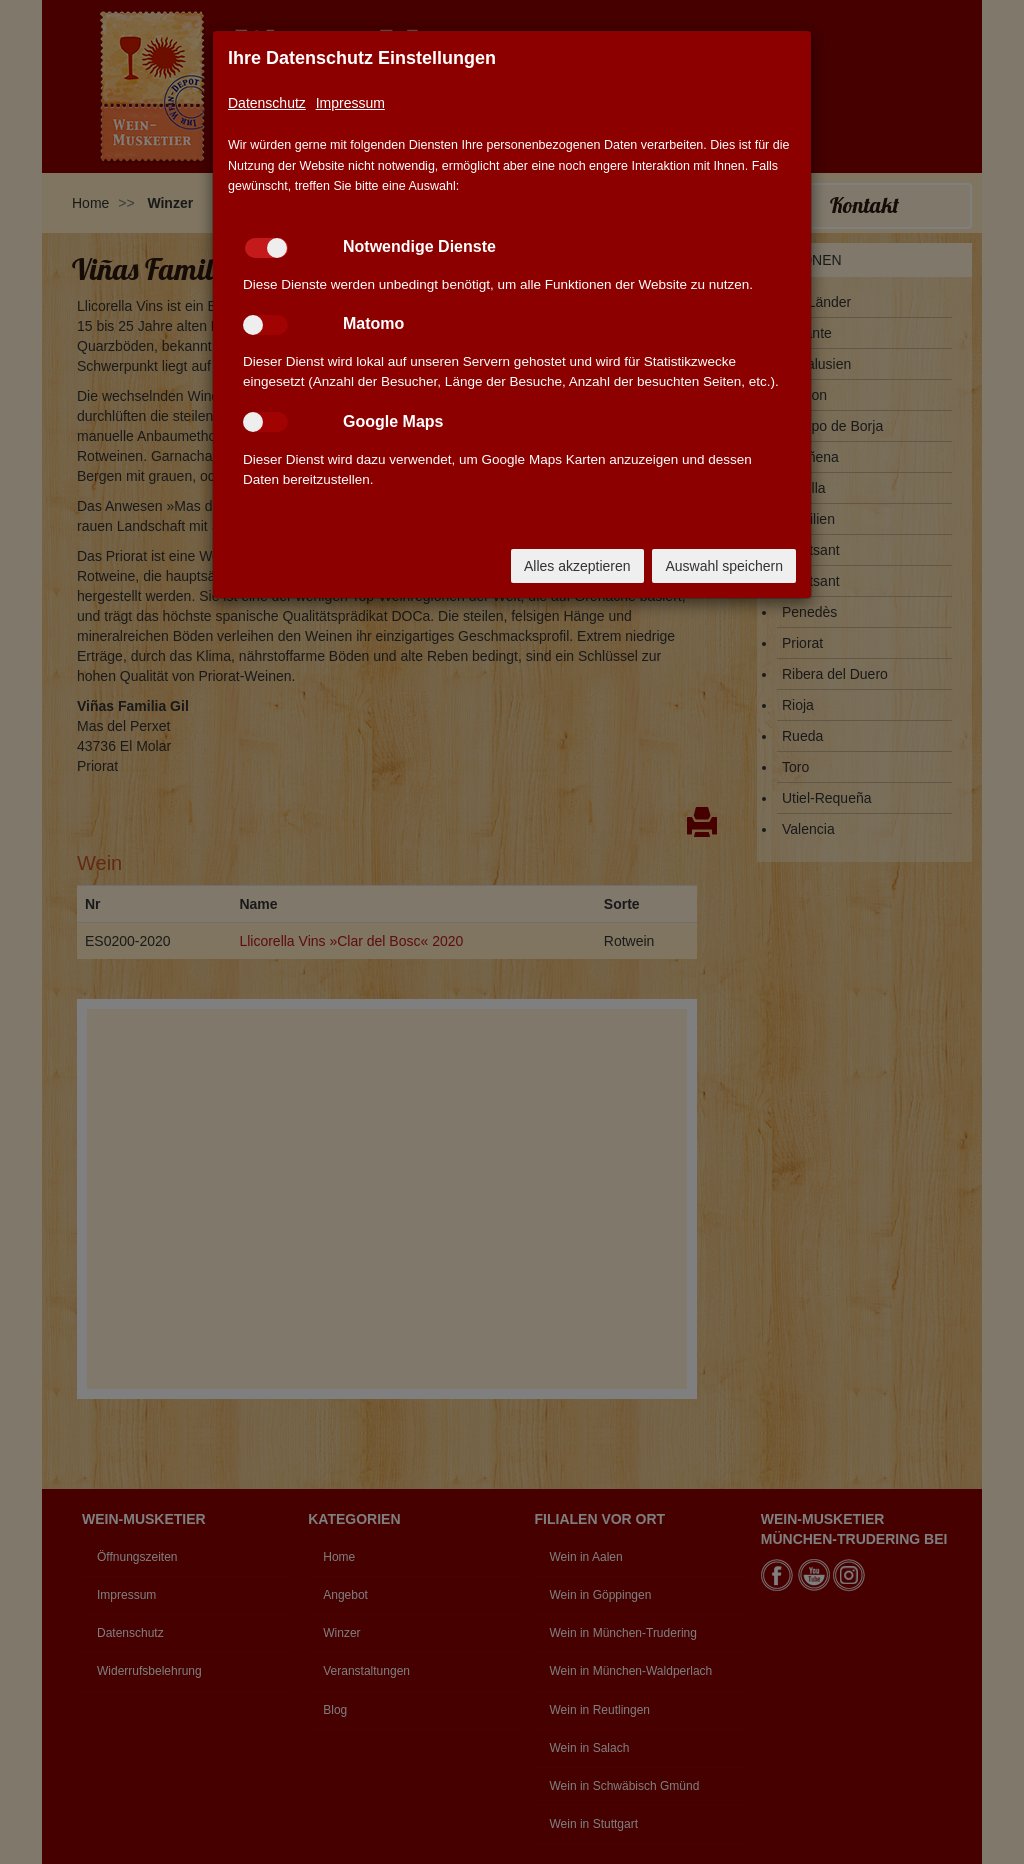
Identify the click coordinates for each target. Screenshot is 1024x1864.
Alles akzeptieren (577, 566)
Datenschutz (267, 103)
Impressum (350, 103)
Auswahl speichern (724, 566)
